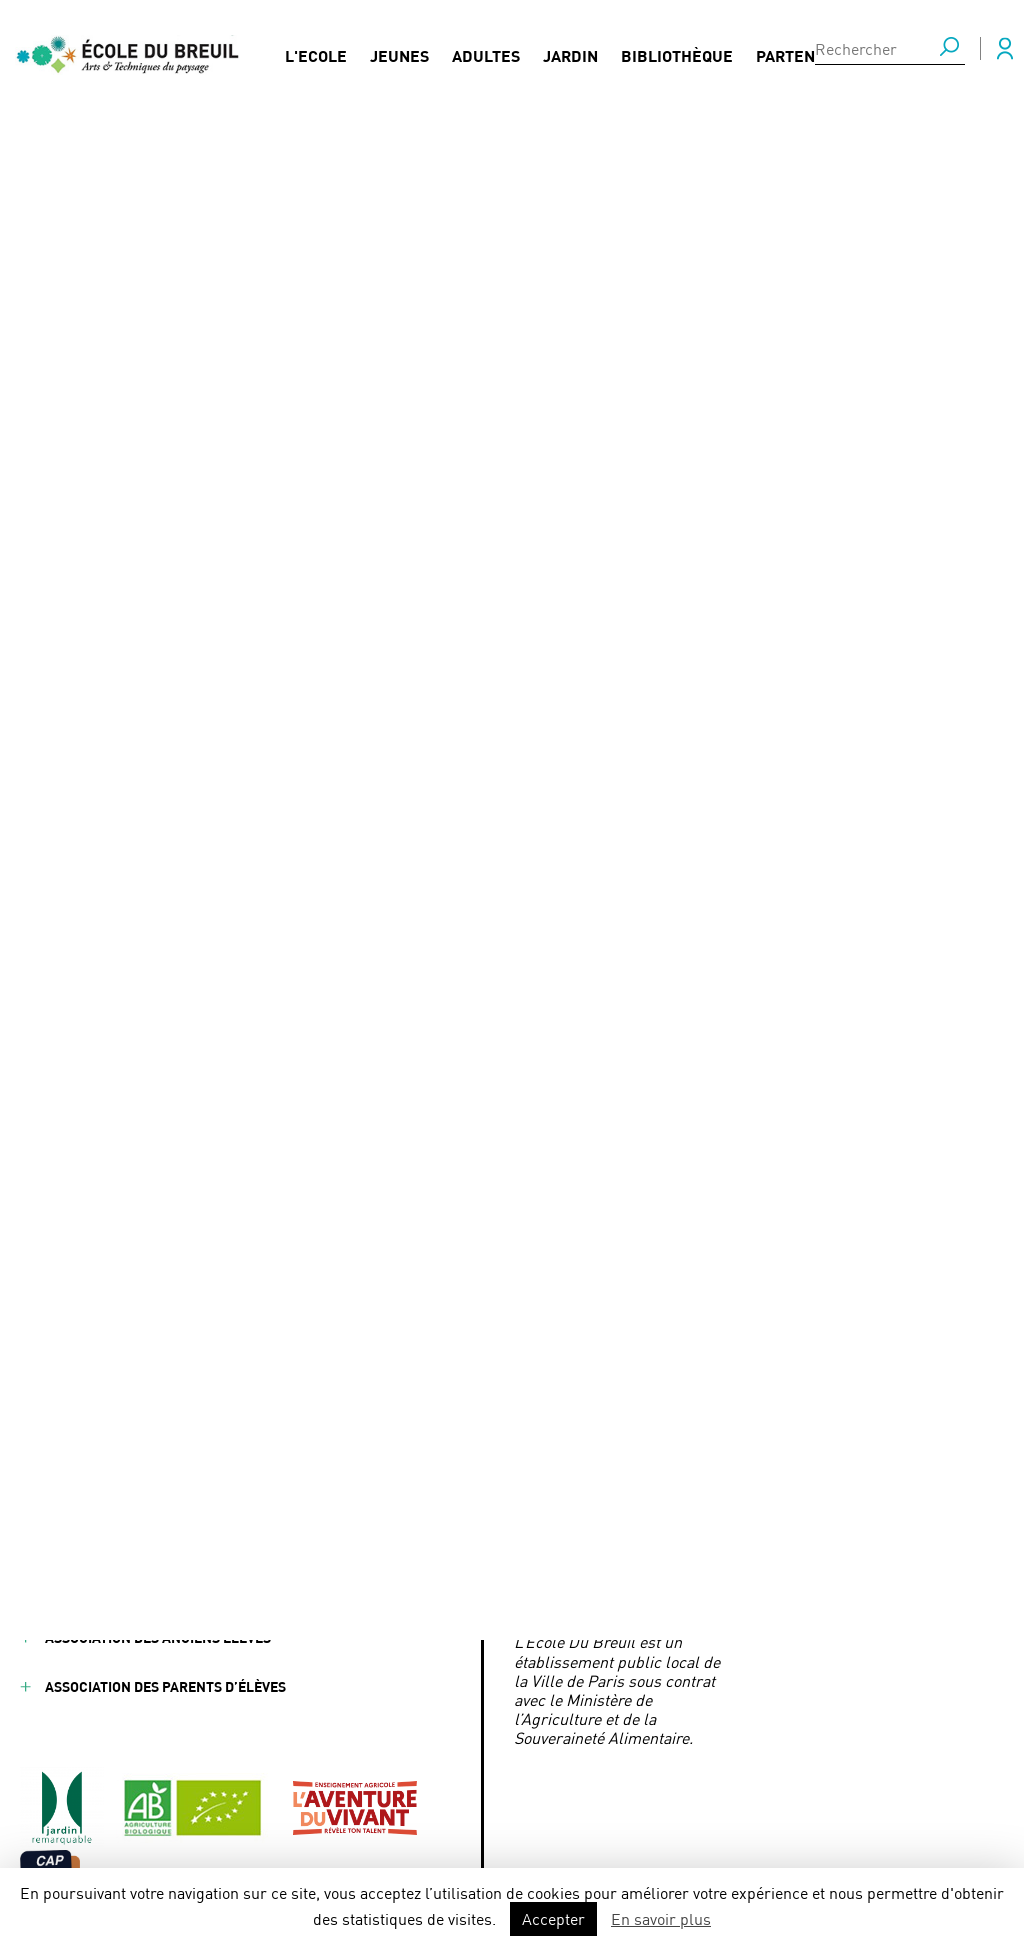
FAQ (339, 1342)
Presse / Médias (382, 1391)
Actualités (224, 1391)
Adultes (486, 51)
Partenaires (807, 51)
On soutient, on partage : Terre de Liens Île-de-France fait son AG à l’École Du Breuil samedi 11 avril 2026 (516, 634)
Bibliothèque (677, 51)
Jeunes (399, 51)
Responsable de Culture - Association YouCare (443, 757)
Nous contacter (385, 1440)
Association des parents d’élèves (165, 1686)
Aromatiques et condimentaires (391, 726)
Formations (226, 1440)
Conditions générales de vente (157, 1588)
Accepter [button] (553, 1918)
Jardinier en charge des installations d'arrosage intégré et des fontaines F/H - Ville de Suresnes (498, 686)
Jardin (570, 51)
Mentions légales (109, 1539)
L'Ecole (316, 51)
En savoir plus (661, 1918)
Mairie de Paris (567, 1501)
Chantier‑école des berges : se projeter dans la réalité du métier (505, 592)
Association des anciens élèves (158, 1637)
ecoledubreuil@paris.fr (636, 1471)
